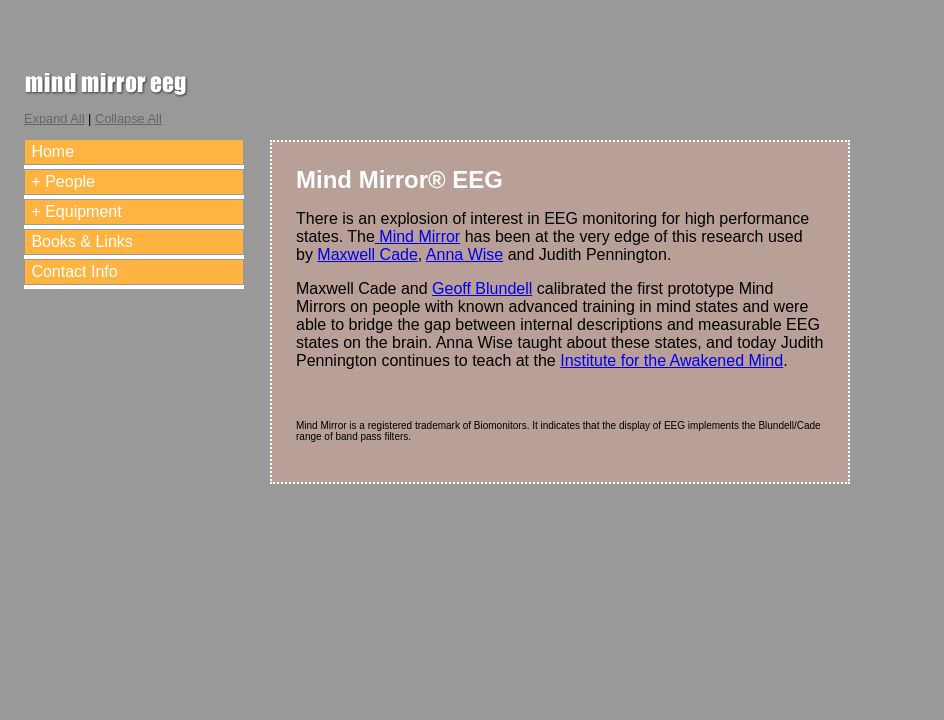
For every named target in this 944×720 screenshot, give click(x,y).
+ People (63, 181)
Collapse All (128, 118)
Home (52, 151)
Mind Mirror (417, 236)
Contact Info (74, 271)
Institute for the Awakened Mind (671, 360)
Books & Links (81, 241)
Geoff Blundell (482, 288)
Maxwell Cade (367, 254)
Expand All (54, 118)
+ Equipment (76, 211)
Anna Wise (464, 254)
